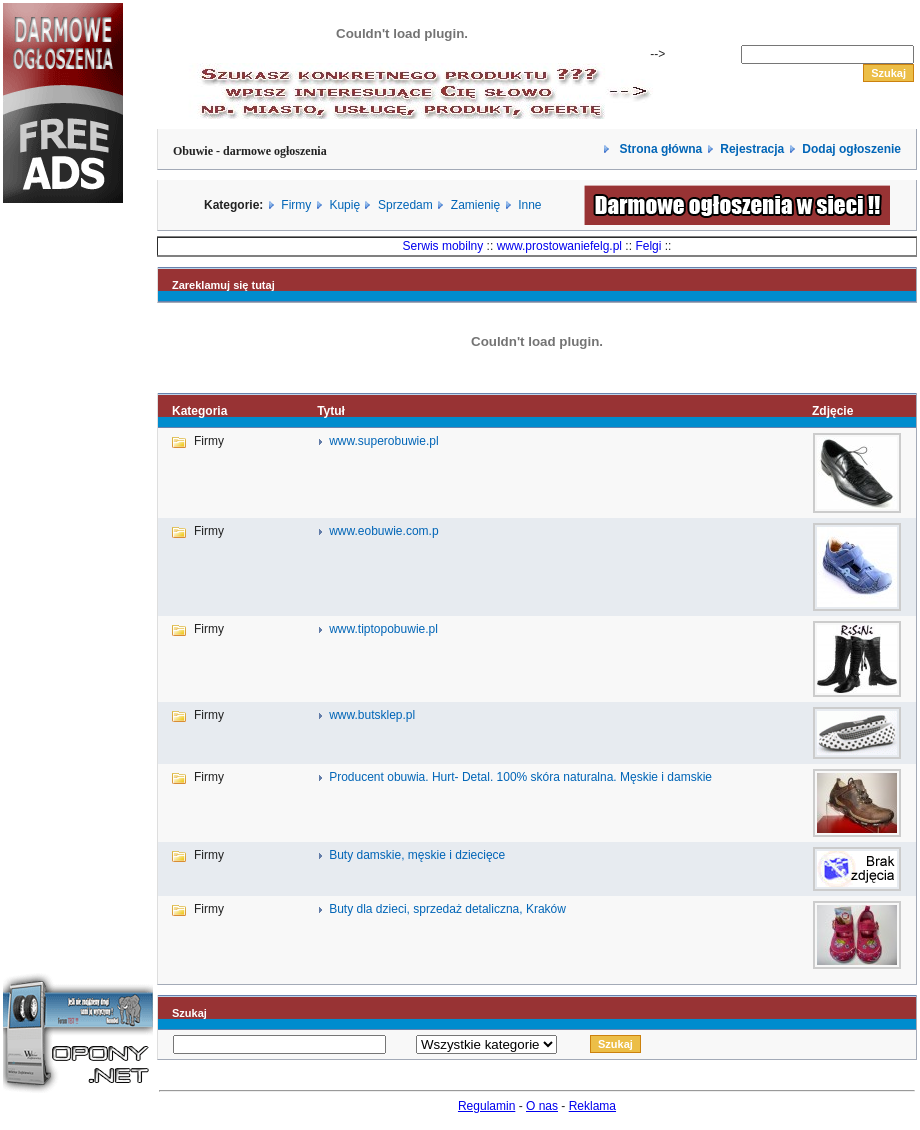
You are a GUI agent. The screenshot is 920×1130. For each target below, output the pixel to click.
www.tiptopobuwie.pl (383, 629)
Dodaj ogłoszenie (851, 149)
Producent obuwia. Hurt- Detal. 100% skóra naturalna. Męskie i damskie (520, 777)
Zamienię (475, 205)
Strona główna (659, 149)
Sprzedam (405, 205)
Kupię (344, 205)
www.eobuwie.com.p (383, 531)
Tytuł (331, 411)
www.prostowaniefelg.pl (559, 246)
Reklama (592, 1106)
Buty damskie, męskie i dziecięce (417, 855)
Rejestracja (752, 149)
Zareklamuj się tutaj (223, 285)
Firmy (296, 205)
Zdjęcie (832, 411)
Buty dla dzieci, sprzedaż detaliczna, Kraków (447, 909)
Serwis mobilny (443, 246)
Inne (529, 205)
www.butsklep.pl (372, 715)
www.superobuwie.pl (383, 441)
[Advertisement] (63, 554)
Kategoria (199, 411)
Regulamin (486, 1106)
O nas (542, 1106)
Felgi (648, 246)
